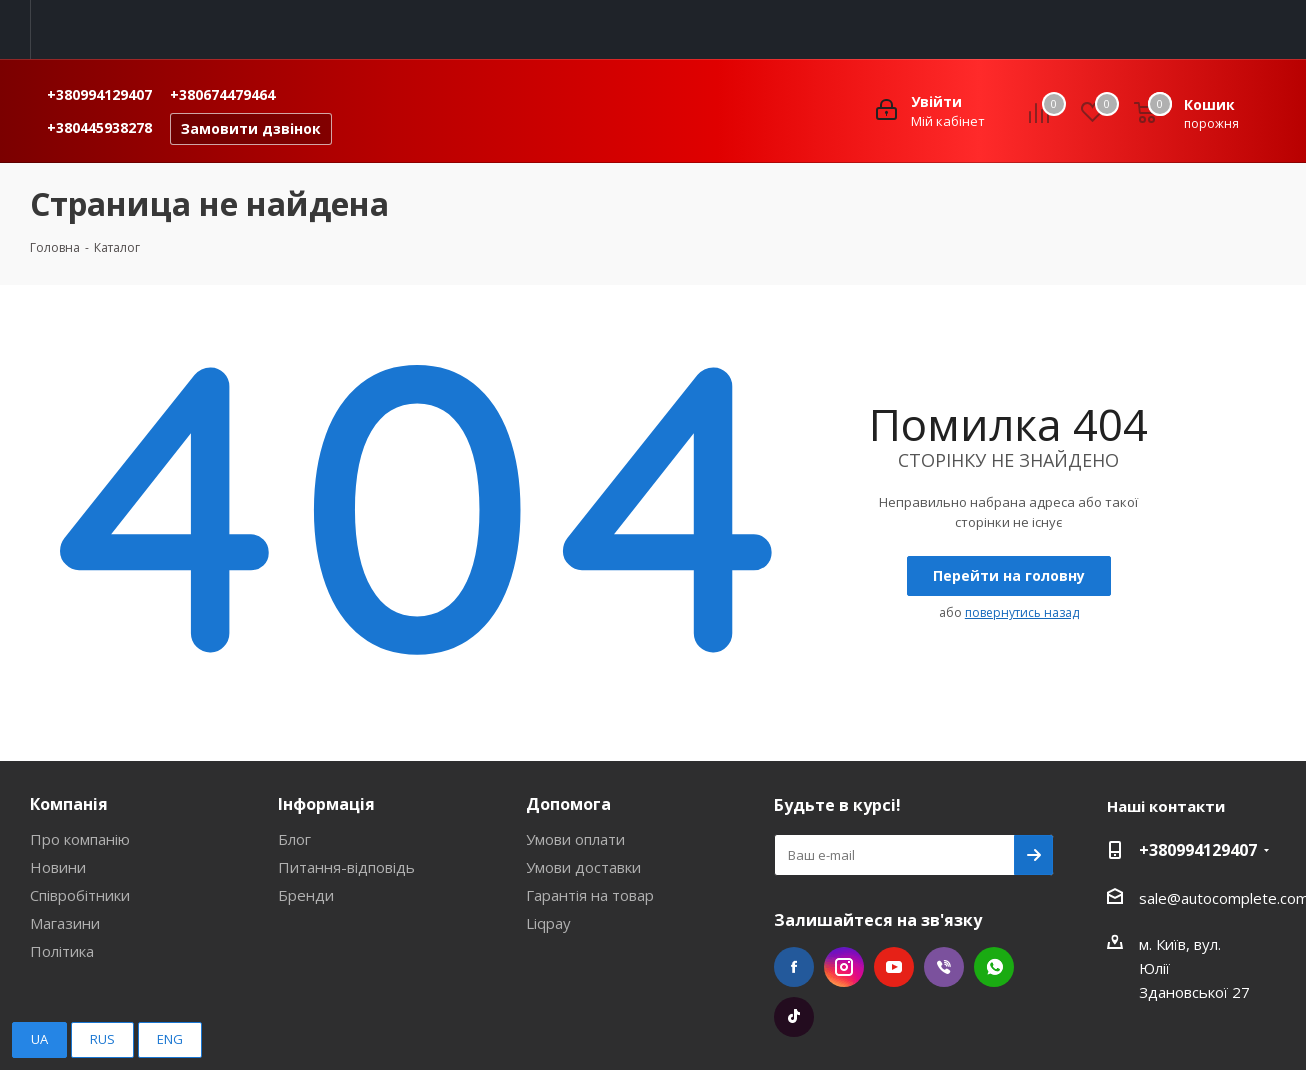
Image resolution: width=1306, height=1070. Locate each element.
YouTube (894, 967)
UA (39, 1039)
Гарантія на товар (590, 895)
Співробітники (80, 895)
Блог (294, 839)
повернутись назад (1022, 612)
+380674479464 (222, 94)
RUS (102, 1039)
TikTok (794, 1017)
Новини (58, 867)
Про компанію (80, 839)
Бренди (306, 895)
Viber (944, 967)
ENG (170, 1039)
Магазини (65, 923)
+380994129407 (99, 94)
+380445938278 (99, 127)
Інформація (326, 804)
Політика (62, 951)
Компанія (69, 804)
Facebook (794, 967)
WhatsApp (994, 967)
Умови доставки (583, 867)
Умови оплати (575, 839)
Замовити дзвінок (251, 128)
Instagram (844, 967)
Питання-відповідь (346, 867)
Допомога (568, 804)
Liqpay (548, 923)
